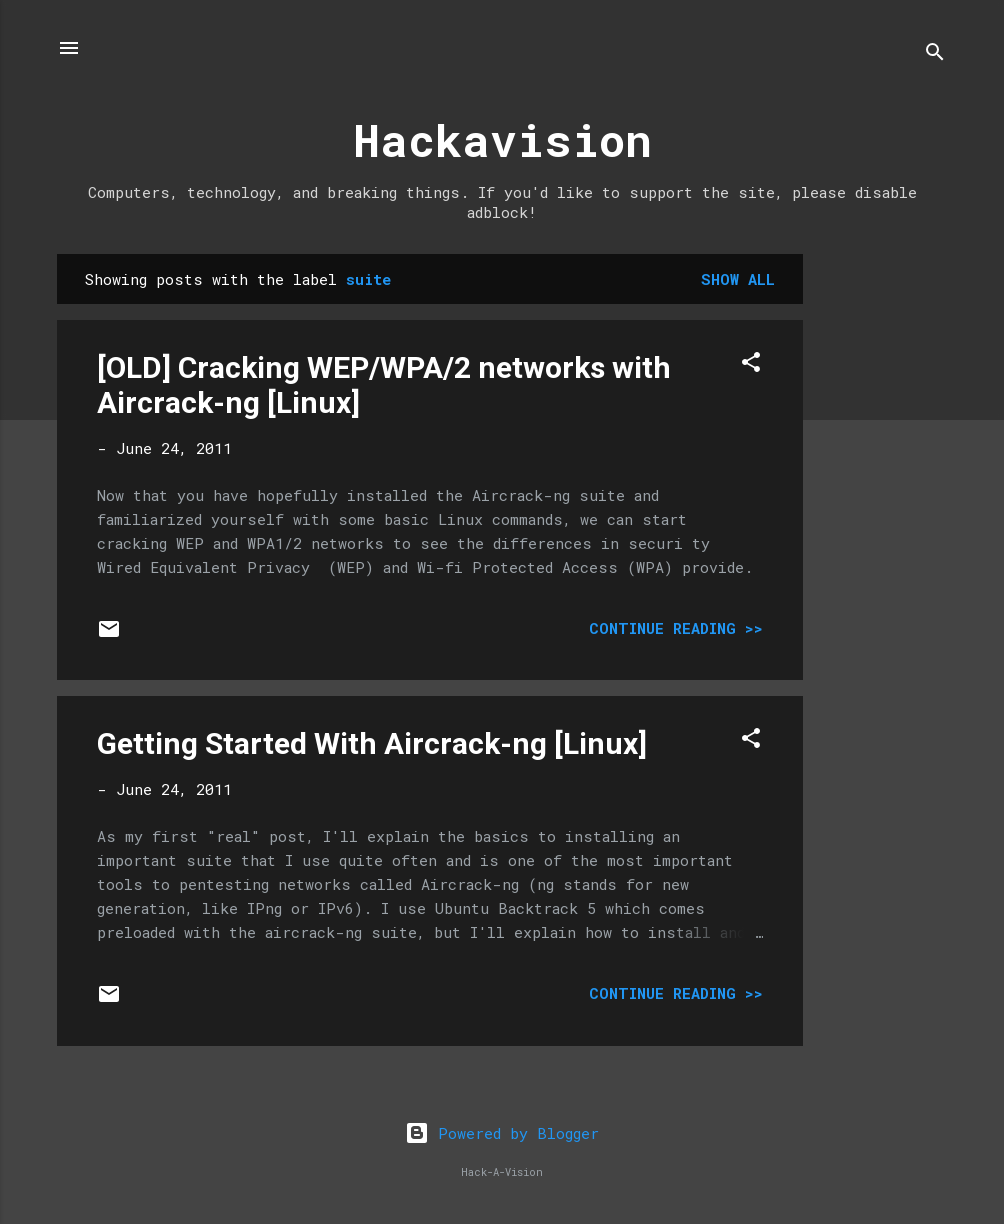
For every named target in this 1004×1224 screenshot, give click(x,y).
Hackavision (502, 139)
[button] (751, 365)
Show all (738, 279)
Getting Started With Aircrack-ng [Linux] (372, 743)
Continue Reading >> (676, 628)
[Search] (935, 54)
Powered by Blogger (502, 1133)
